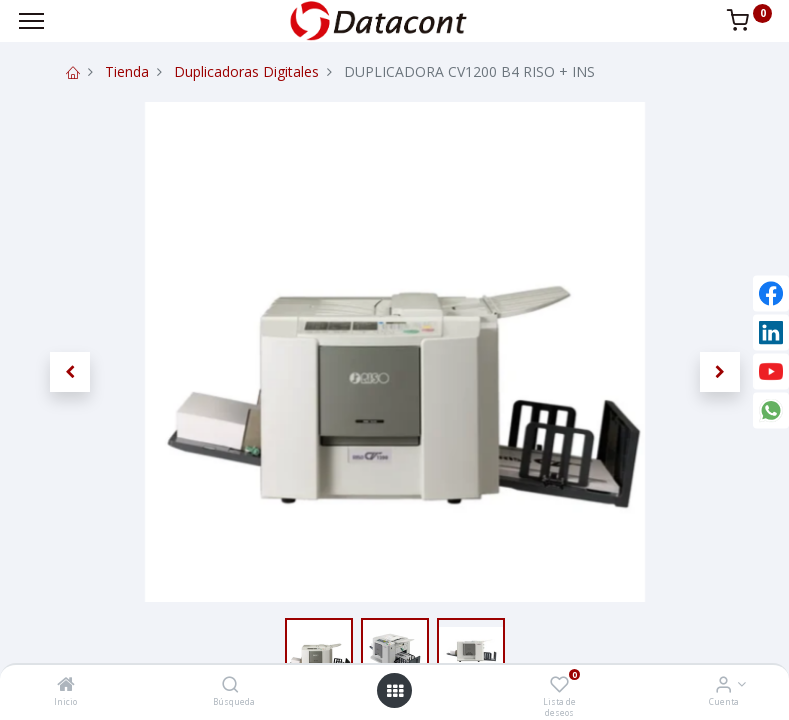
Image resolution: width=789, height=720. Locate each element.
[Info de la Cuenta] (723, 685)
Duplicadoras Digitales (246, 71)
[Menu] (31, 21)
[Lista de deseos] (559, 685)
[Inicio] (66, 685)
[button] (70, 372)
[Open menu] (395, 691)
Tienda (127, 71)
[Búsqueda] (230, 685)
